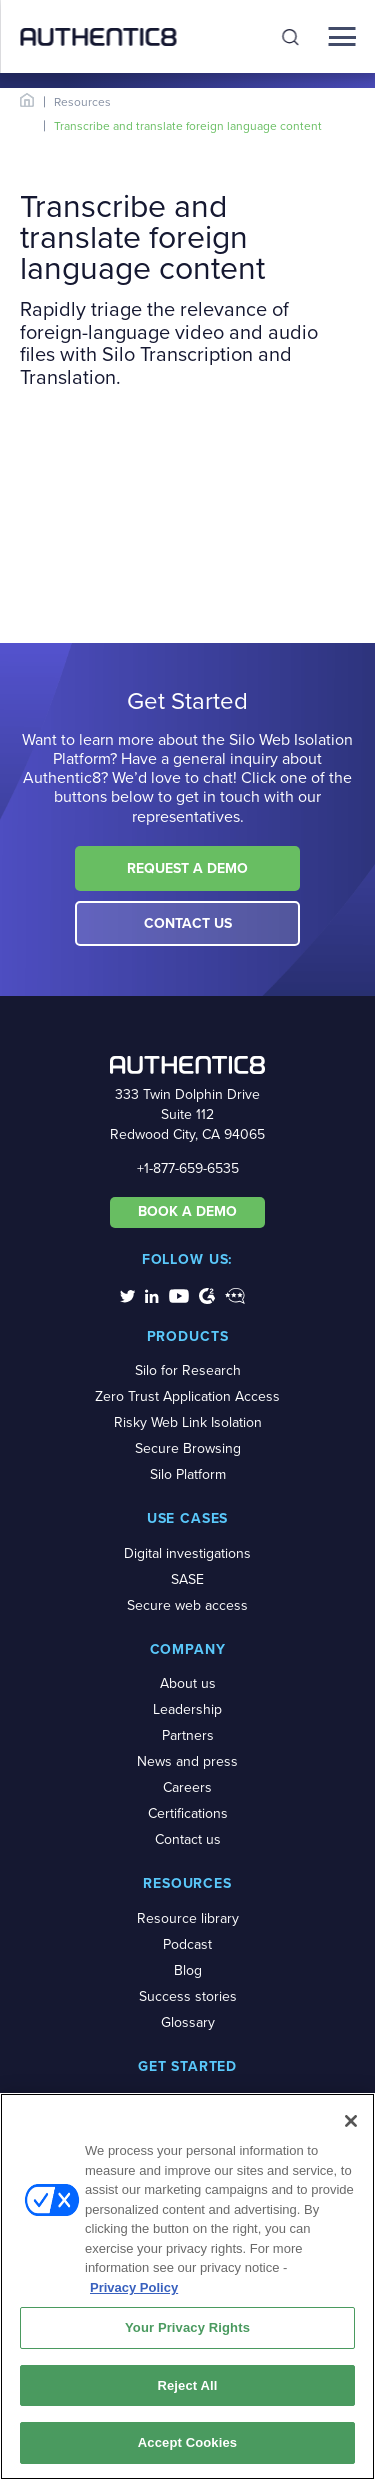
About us (188, 1683)
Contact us (188, 1839)
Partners (188, 1735)
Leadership (187, 1709)
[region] (187, 2286)
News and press (187, 1761)
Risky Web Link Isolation (188, 1422)
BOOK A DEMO (187, 1211)
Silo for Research (188, 1370)
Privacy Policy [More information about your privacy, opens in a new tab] (134, 2287)
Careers (187, 1787)
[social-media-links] (127, 1295)
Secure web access (187, 1605)
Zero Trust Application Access (187, 1396)
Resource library (188, 1918)
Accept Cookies (187, 2442)
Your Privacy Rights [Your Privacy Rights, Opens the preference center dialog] (187, 2327)
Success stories (188, 1996)
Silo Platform (188, 1474)
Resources (82, 102)
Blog (188, 1970)
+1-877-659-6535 (188, 1168)
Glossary (188, 2022)
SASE (187, 1579)
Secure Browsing (188, 1448)
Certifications (188, 1813)
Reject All (187, 2385)
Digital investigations (187, 1553)
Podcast (187, 1944)
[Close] (351, 2121)
